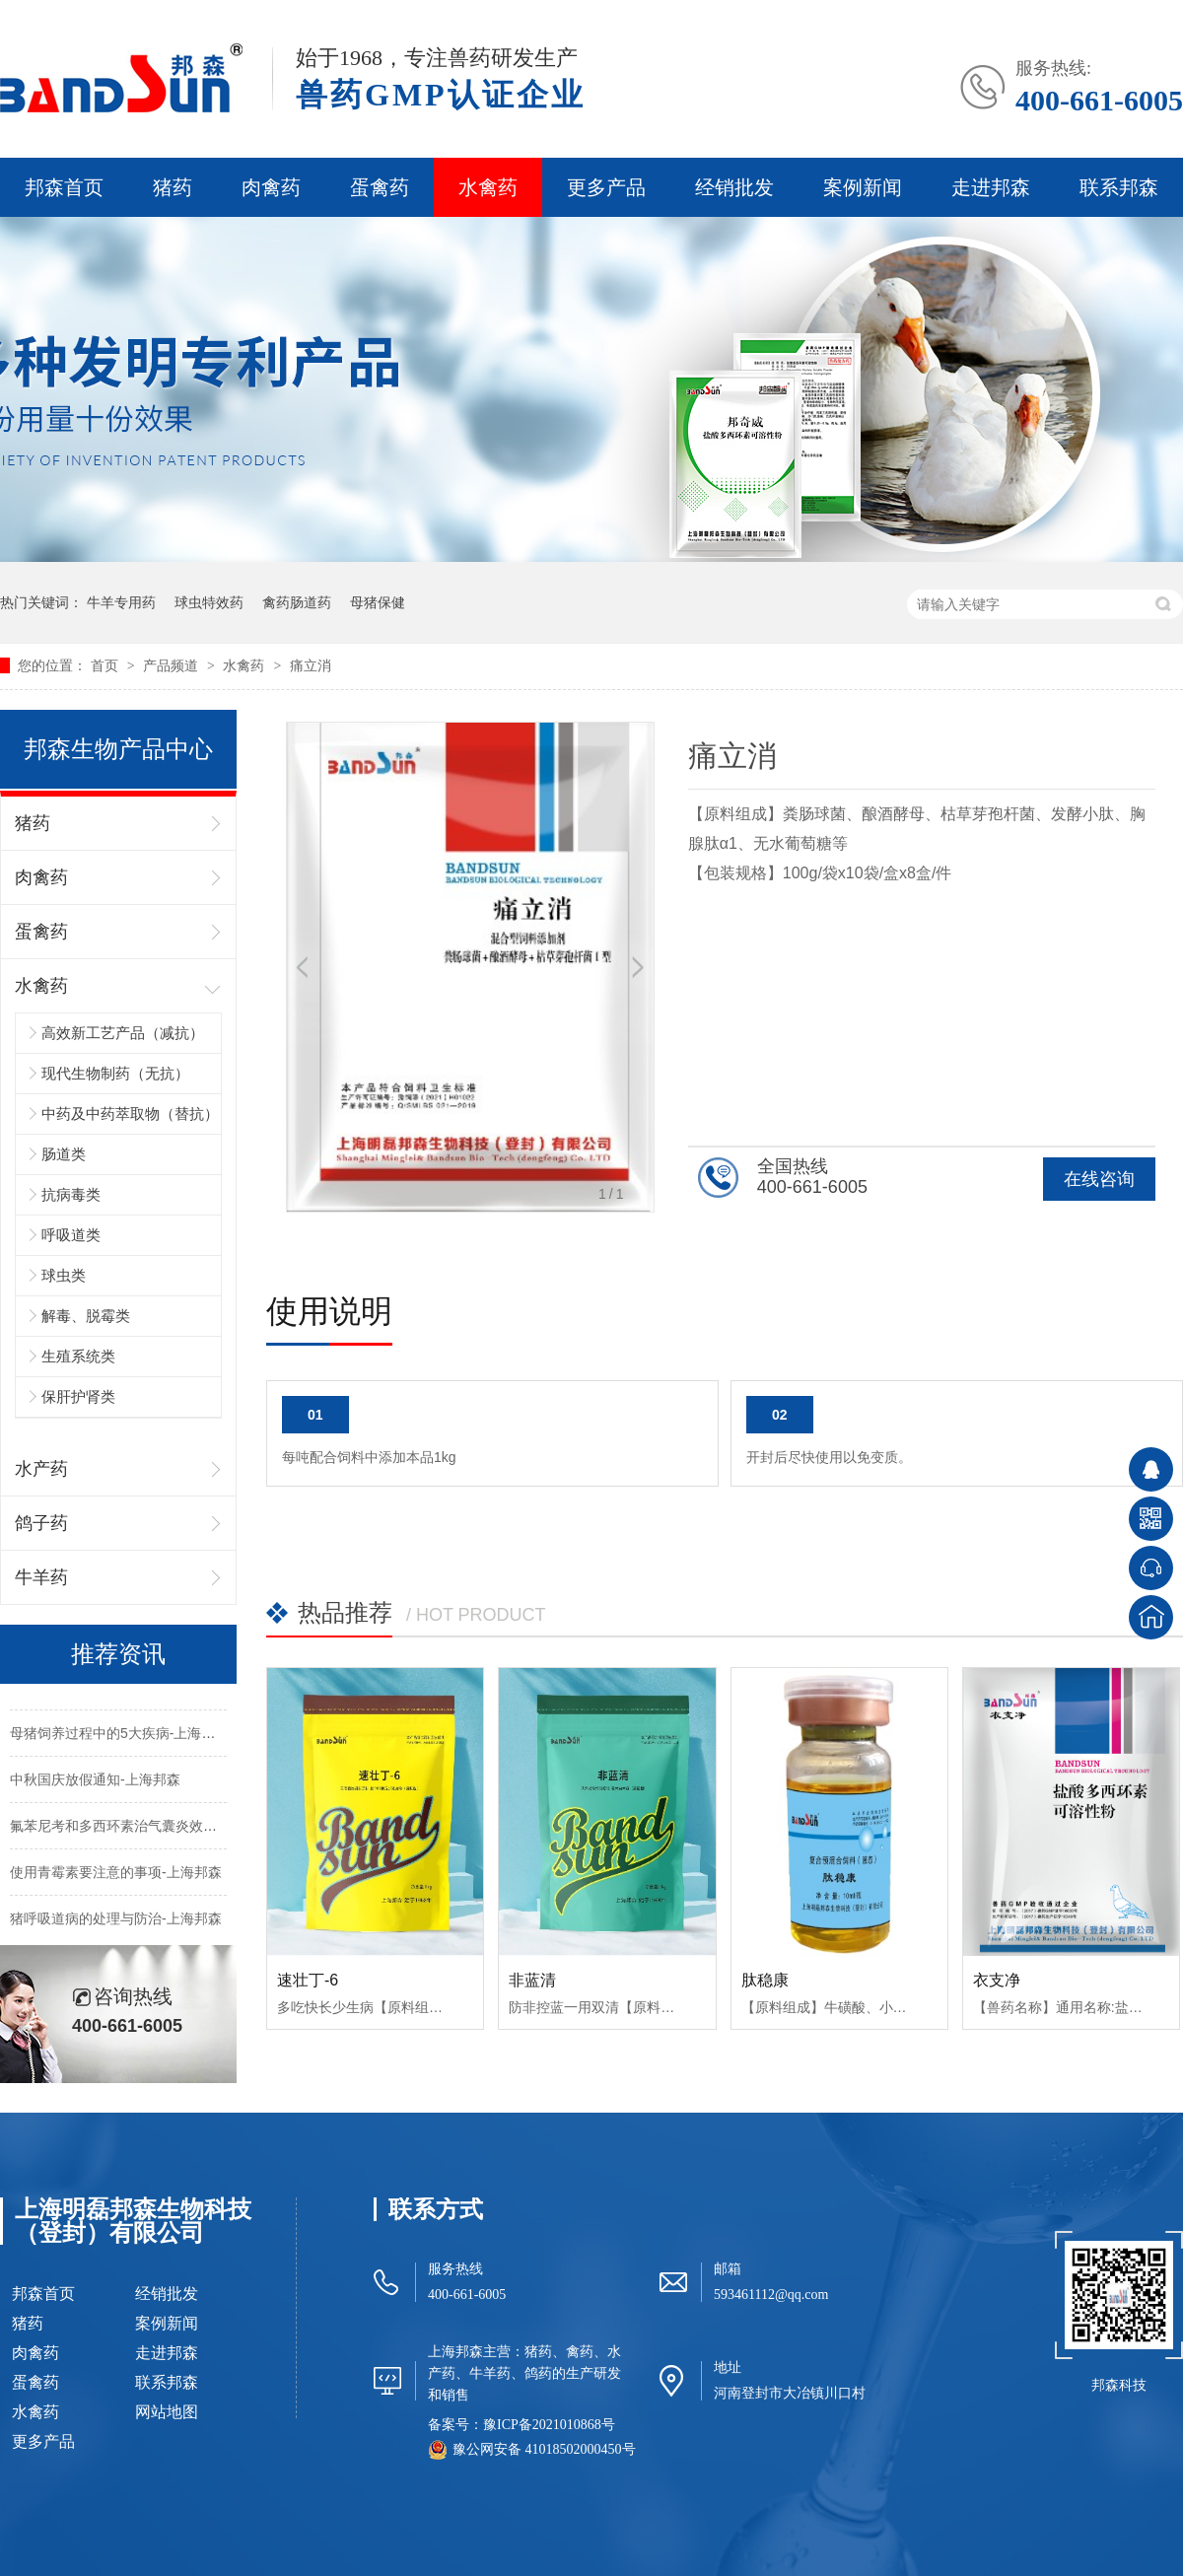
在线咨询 (1099, 1179)
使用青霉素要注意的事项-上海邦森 (116, 1876)
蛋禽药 (379, 187)
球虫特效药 (209, 602)
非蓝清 (532, 1980)
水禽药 (488, 187)
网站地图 (166, 2412)
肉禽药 (271, 187)
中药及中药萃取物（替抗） (130, 1113)
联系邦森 (1118, 187)
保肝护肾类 (78, 1396)
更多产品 (606, 187)
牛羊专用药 (121, 602)
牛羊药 (41, 1577)
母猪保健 (377, 602)
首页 (106, 665)
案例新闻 (862, 187)
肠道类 (63, 1154)
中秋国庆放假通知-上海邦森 (95, 1783)
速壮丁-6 (307, 1980)
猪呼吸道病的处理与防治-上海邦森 (116, 1922)
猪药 (172, 187)
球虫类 (63, 1275)
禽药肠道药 (296, 602)
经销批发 (734, 187)
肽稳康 (765, 1980)
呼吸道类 (71, 1234)
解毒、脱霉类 (85, 1315)
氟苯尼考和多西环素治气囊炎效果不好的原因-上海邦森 (178, 1830)
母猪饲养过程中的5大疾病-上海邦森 (119, 1737)
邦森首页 (64, 187)
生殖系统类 (78, 1356)
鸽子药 (41, 1523)
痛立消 (310, 665)
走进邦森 (990, 187)
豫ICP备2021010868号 (549, 2424)
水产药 (41, 1469)
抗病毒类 (71, 1194)
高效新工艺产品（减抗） (122, 1032)
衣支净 (996, 1980)
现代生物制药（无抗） (115, 1073)
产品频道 (172, 665)
